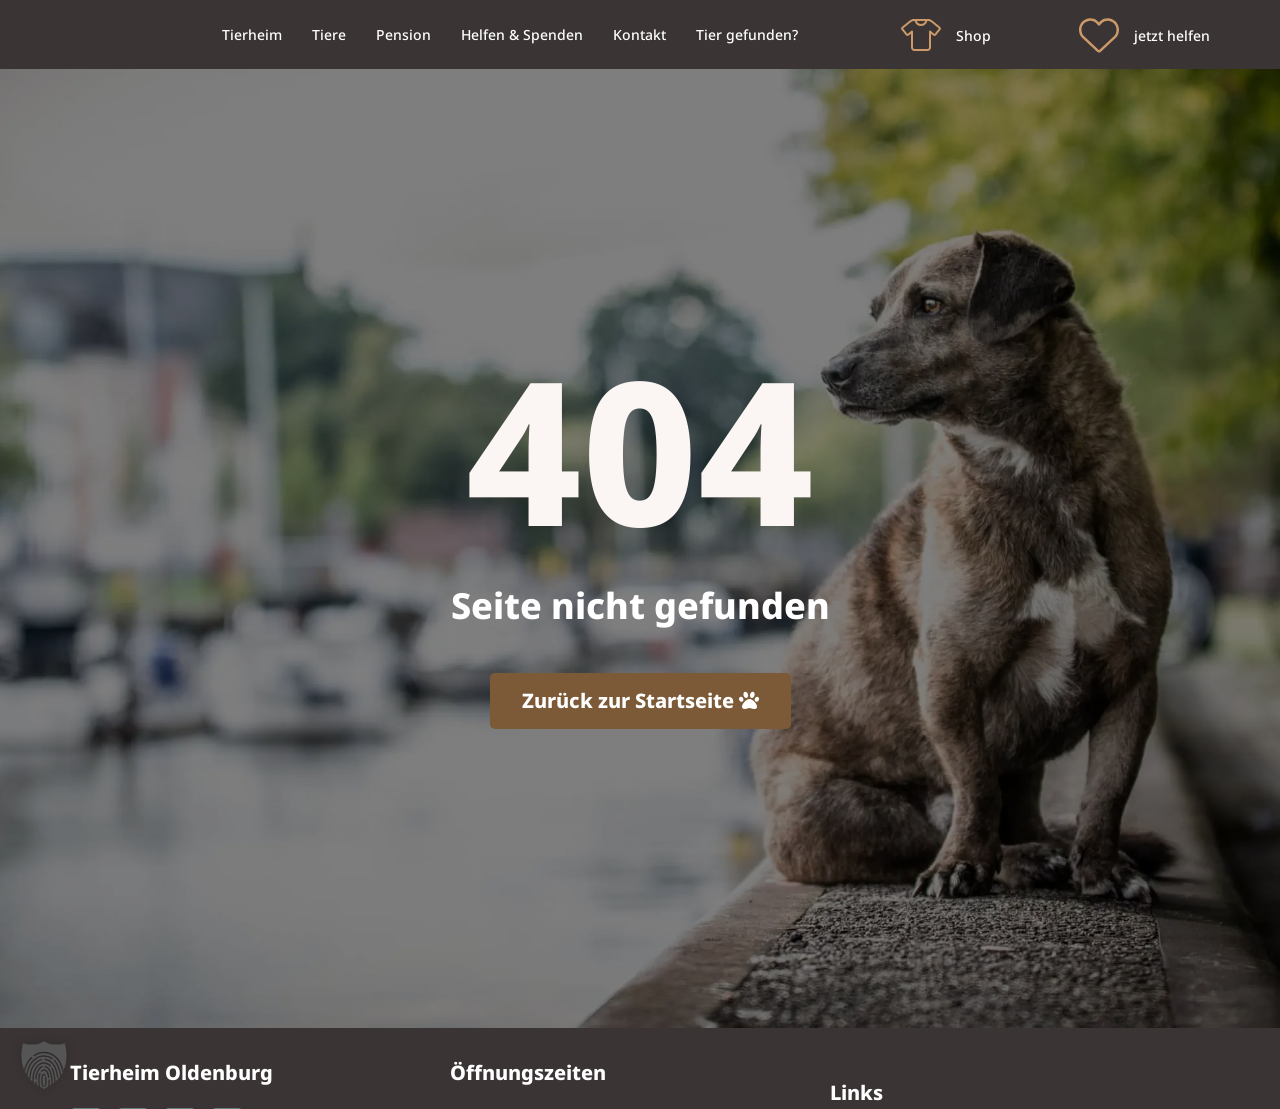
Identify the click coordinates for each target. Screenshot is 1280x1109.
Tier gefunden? (747, 34)
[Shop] (921, 35)
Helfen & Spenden (522, 34)
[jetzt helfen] (1099, 35)
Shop (973, 35)
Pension (403, 34)
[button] (44, 1065)
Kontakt (639, 34)
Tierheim (252, 34)
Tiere (329, 34)
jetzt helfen (1172, 35)
